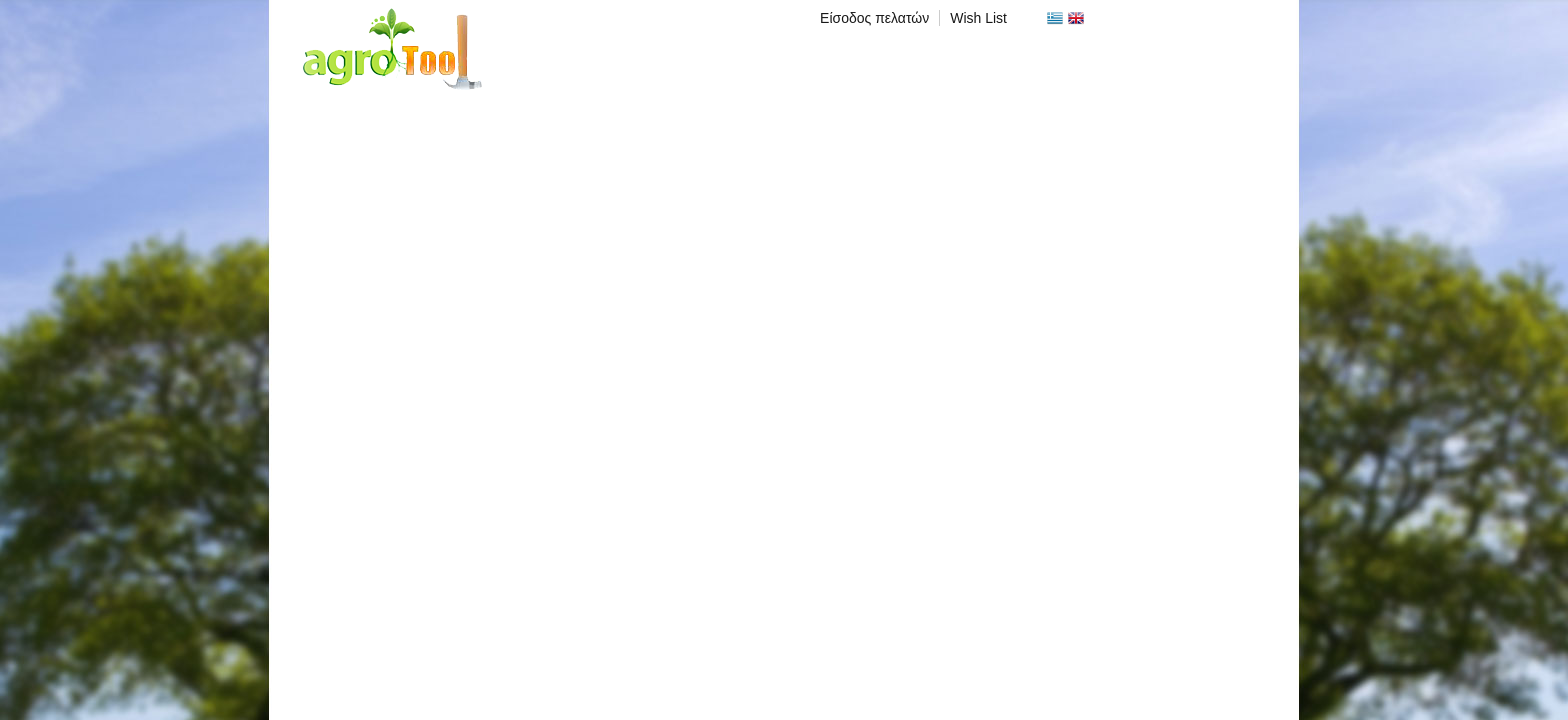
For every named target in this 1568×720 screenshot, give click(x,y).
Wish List (978, 18)
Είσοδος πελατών (874, 18)
